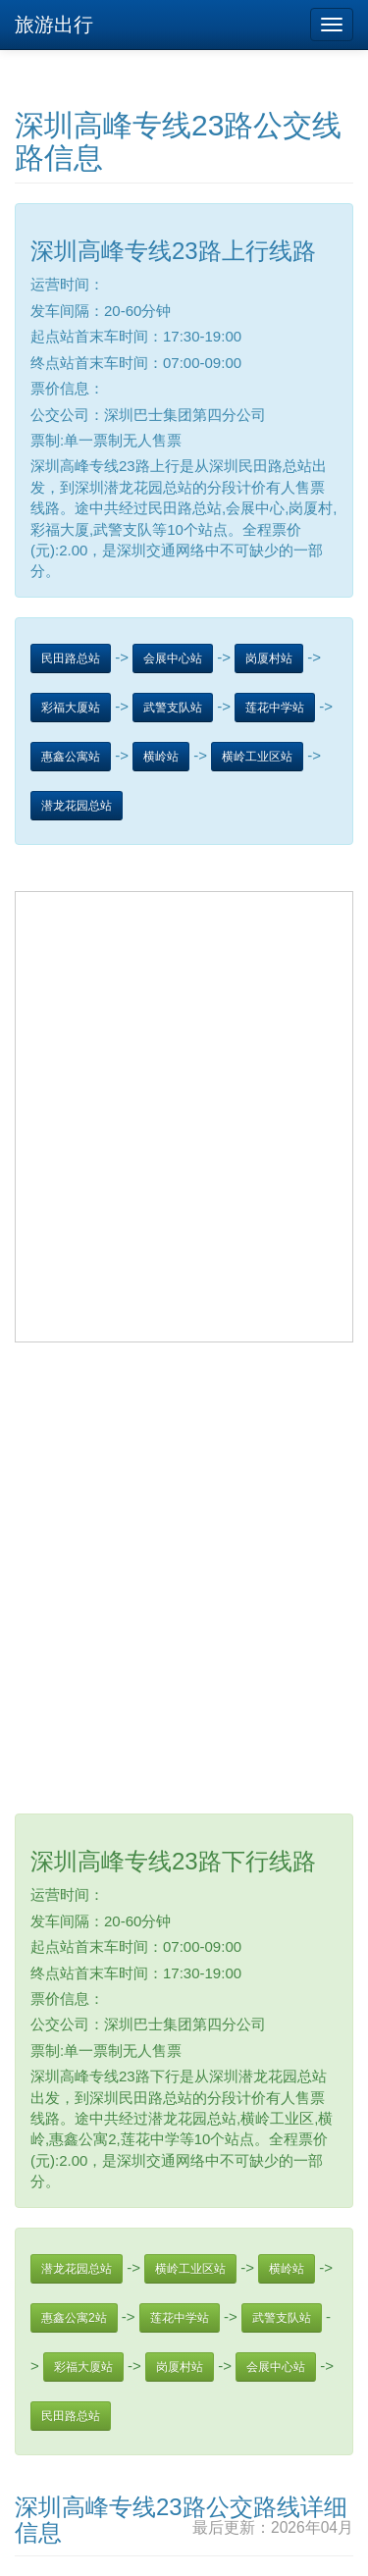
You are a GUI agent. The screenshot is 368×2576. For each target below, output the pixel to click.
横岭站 (161, 756)
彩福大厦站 (70, 707)
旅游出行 (54, 24)
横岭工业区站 (257, 756)
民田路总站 (70, 658)
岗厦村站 (268, 658)
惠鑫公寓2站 (74, 2318)
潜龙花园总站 (76, 806)
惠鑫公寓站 (70, 756)
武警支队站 (172, 707)
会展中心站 (172, 658)
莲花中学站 (274, 707)
